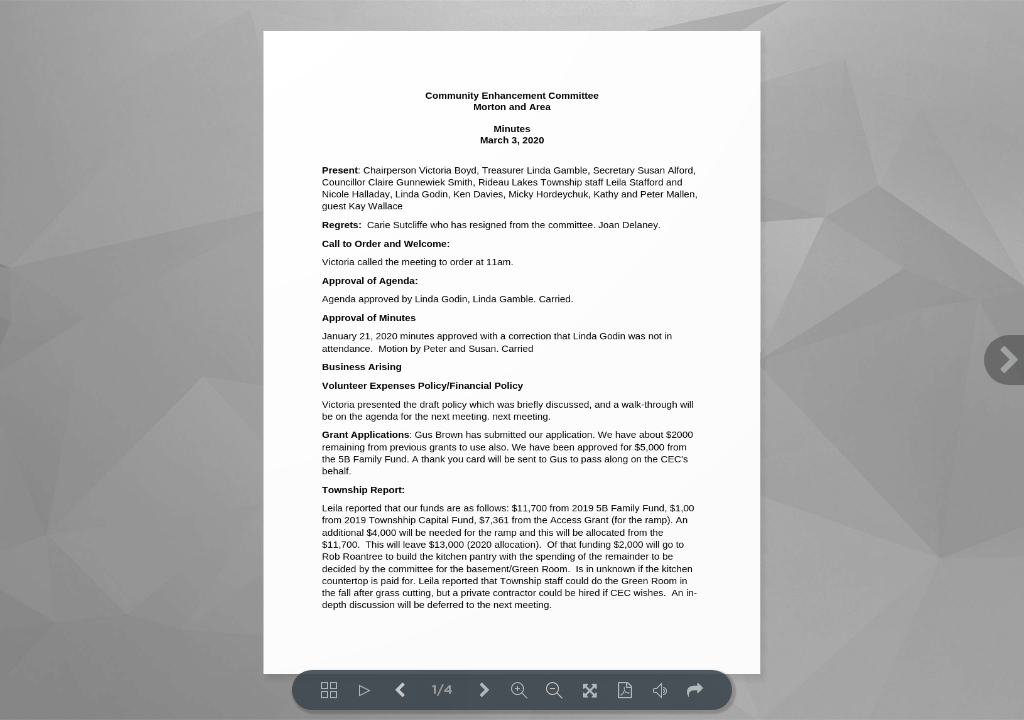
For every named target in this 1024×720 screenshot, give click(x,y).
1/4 (442, 690)
